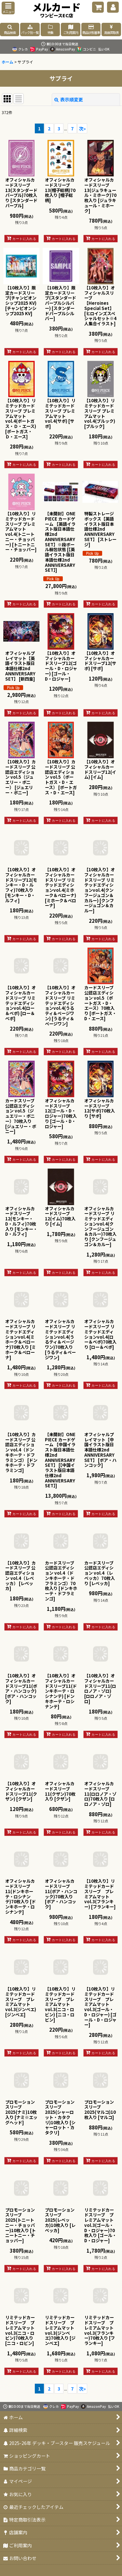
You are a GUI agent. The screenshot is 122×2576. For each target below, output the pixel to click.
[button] (8, 8)
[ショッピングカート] (98, 7)
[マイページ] (113, 7)
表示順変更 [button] (68, 99)
